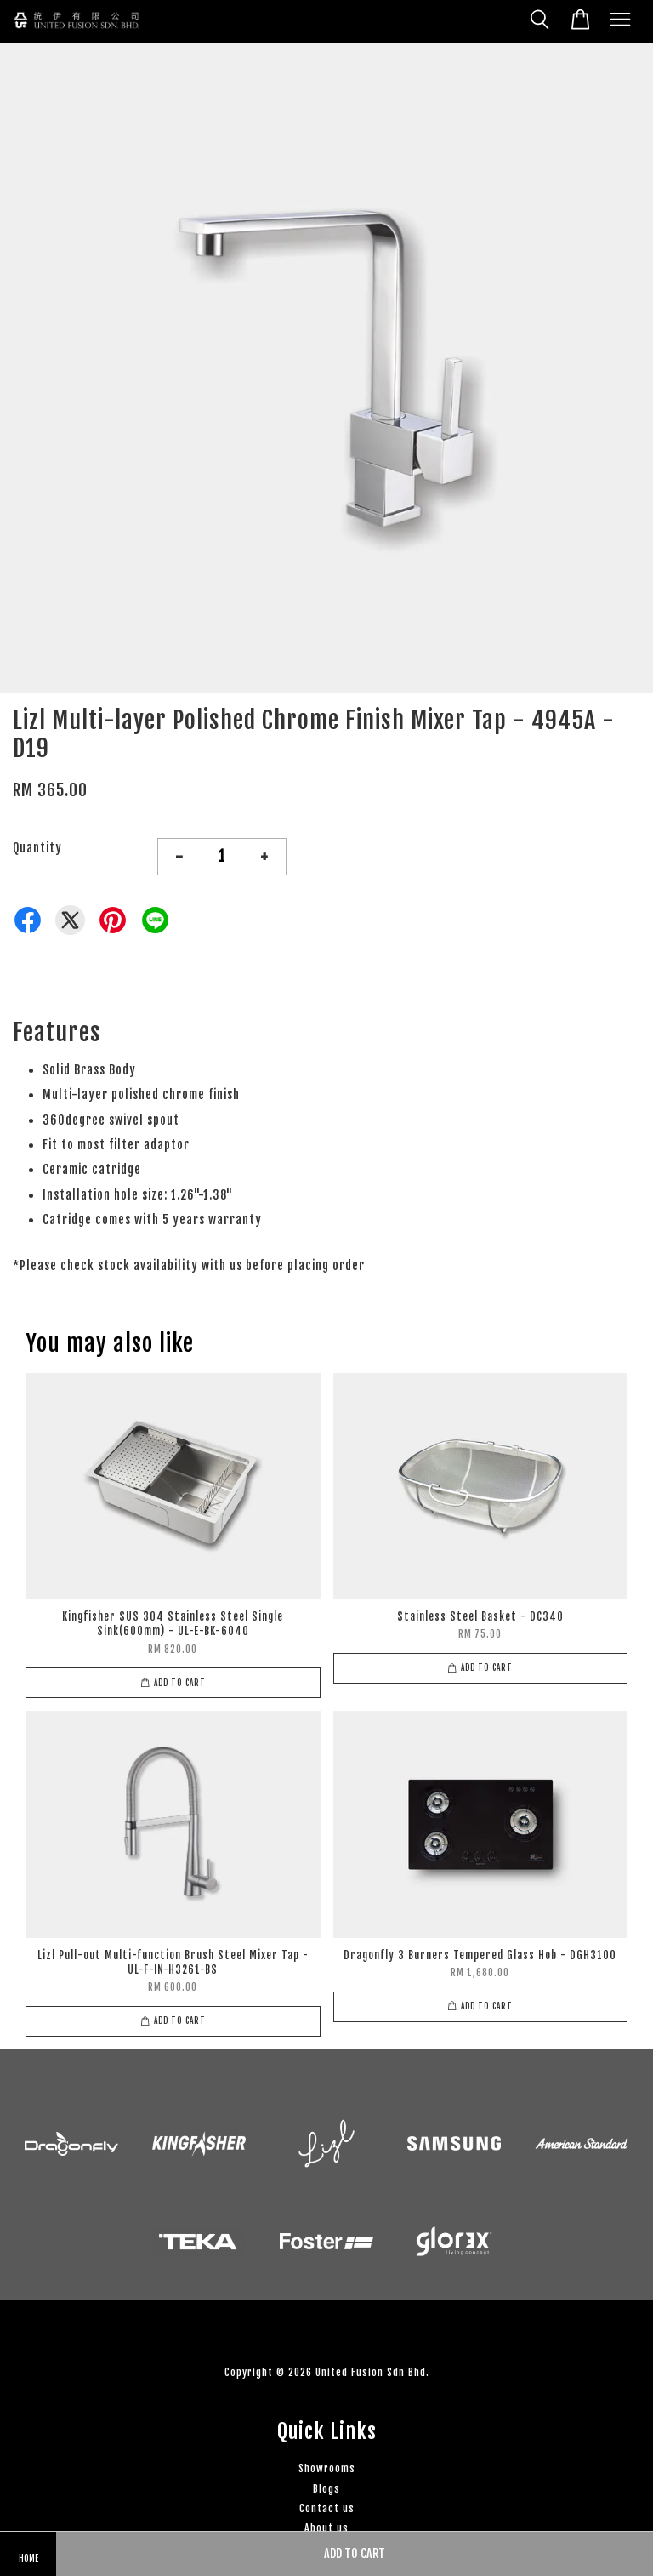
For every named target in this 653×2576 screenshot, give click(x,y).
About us (326, 2528)
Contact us (327, 2508)
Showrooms (326, 2468)
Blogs (326, 2488)
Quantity (37, 848)
